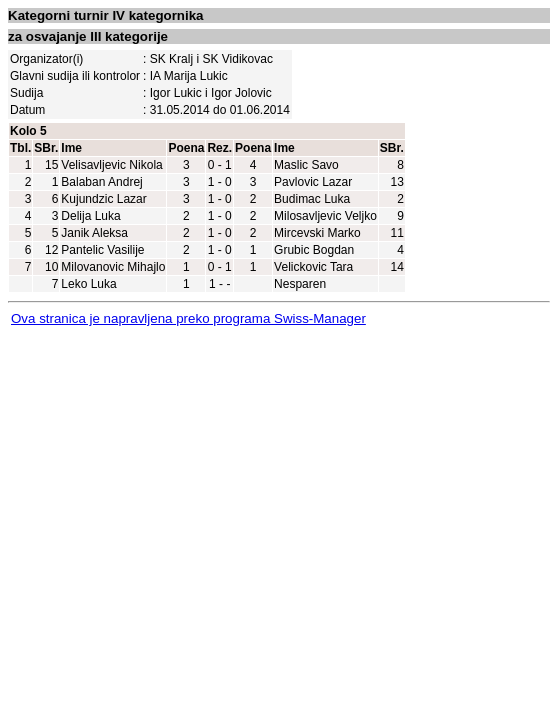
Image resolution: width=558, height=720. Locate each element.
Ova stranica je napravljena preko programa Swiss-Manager (188, 318)
